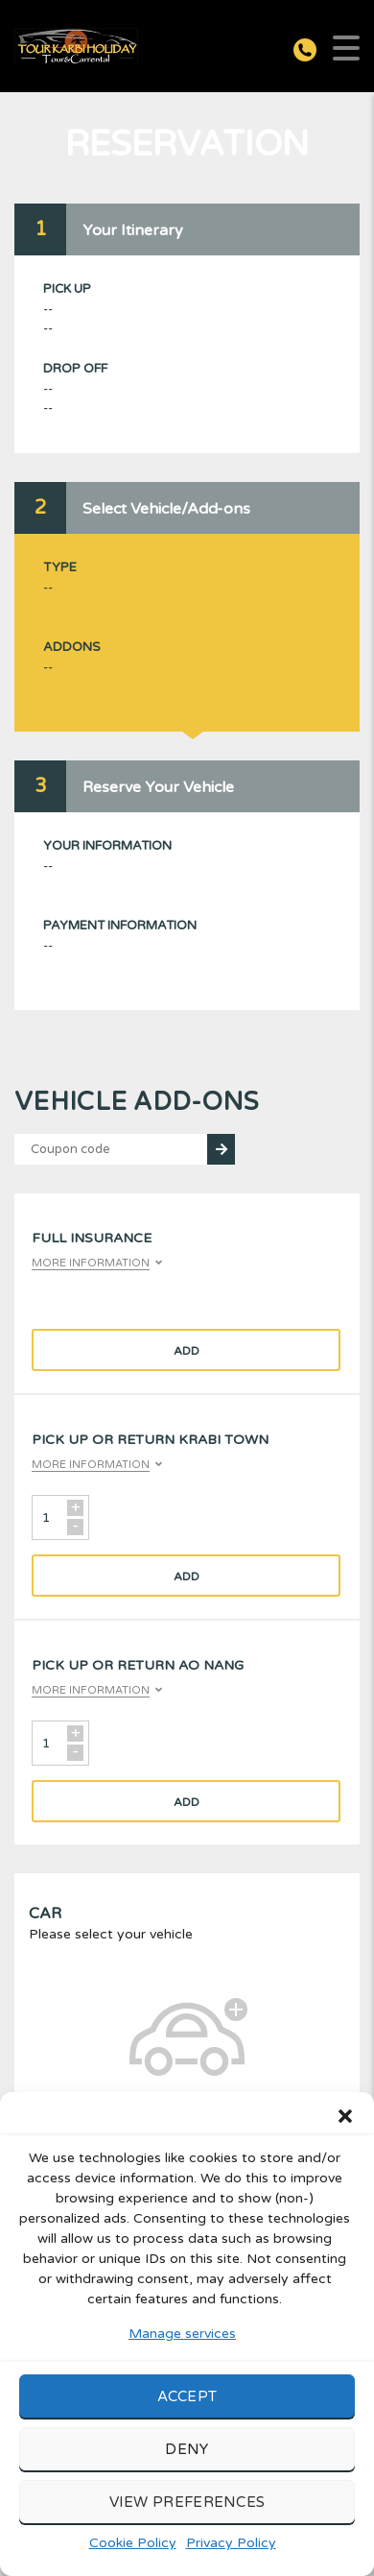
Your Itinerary (132, 230)
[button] (345, 2116)
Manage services (182, 2333)
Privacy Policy (231, 2543)
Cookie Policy (132, 2543)
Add (186, 1351)
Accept (187, 2396)
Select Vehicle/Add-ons (166, 508)
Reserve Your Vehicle (158, 787)
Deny (186, 2449)
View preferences (187, 2502)
